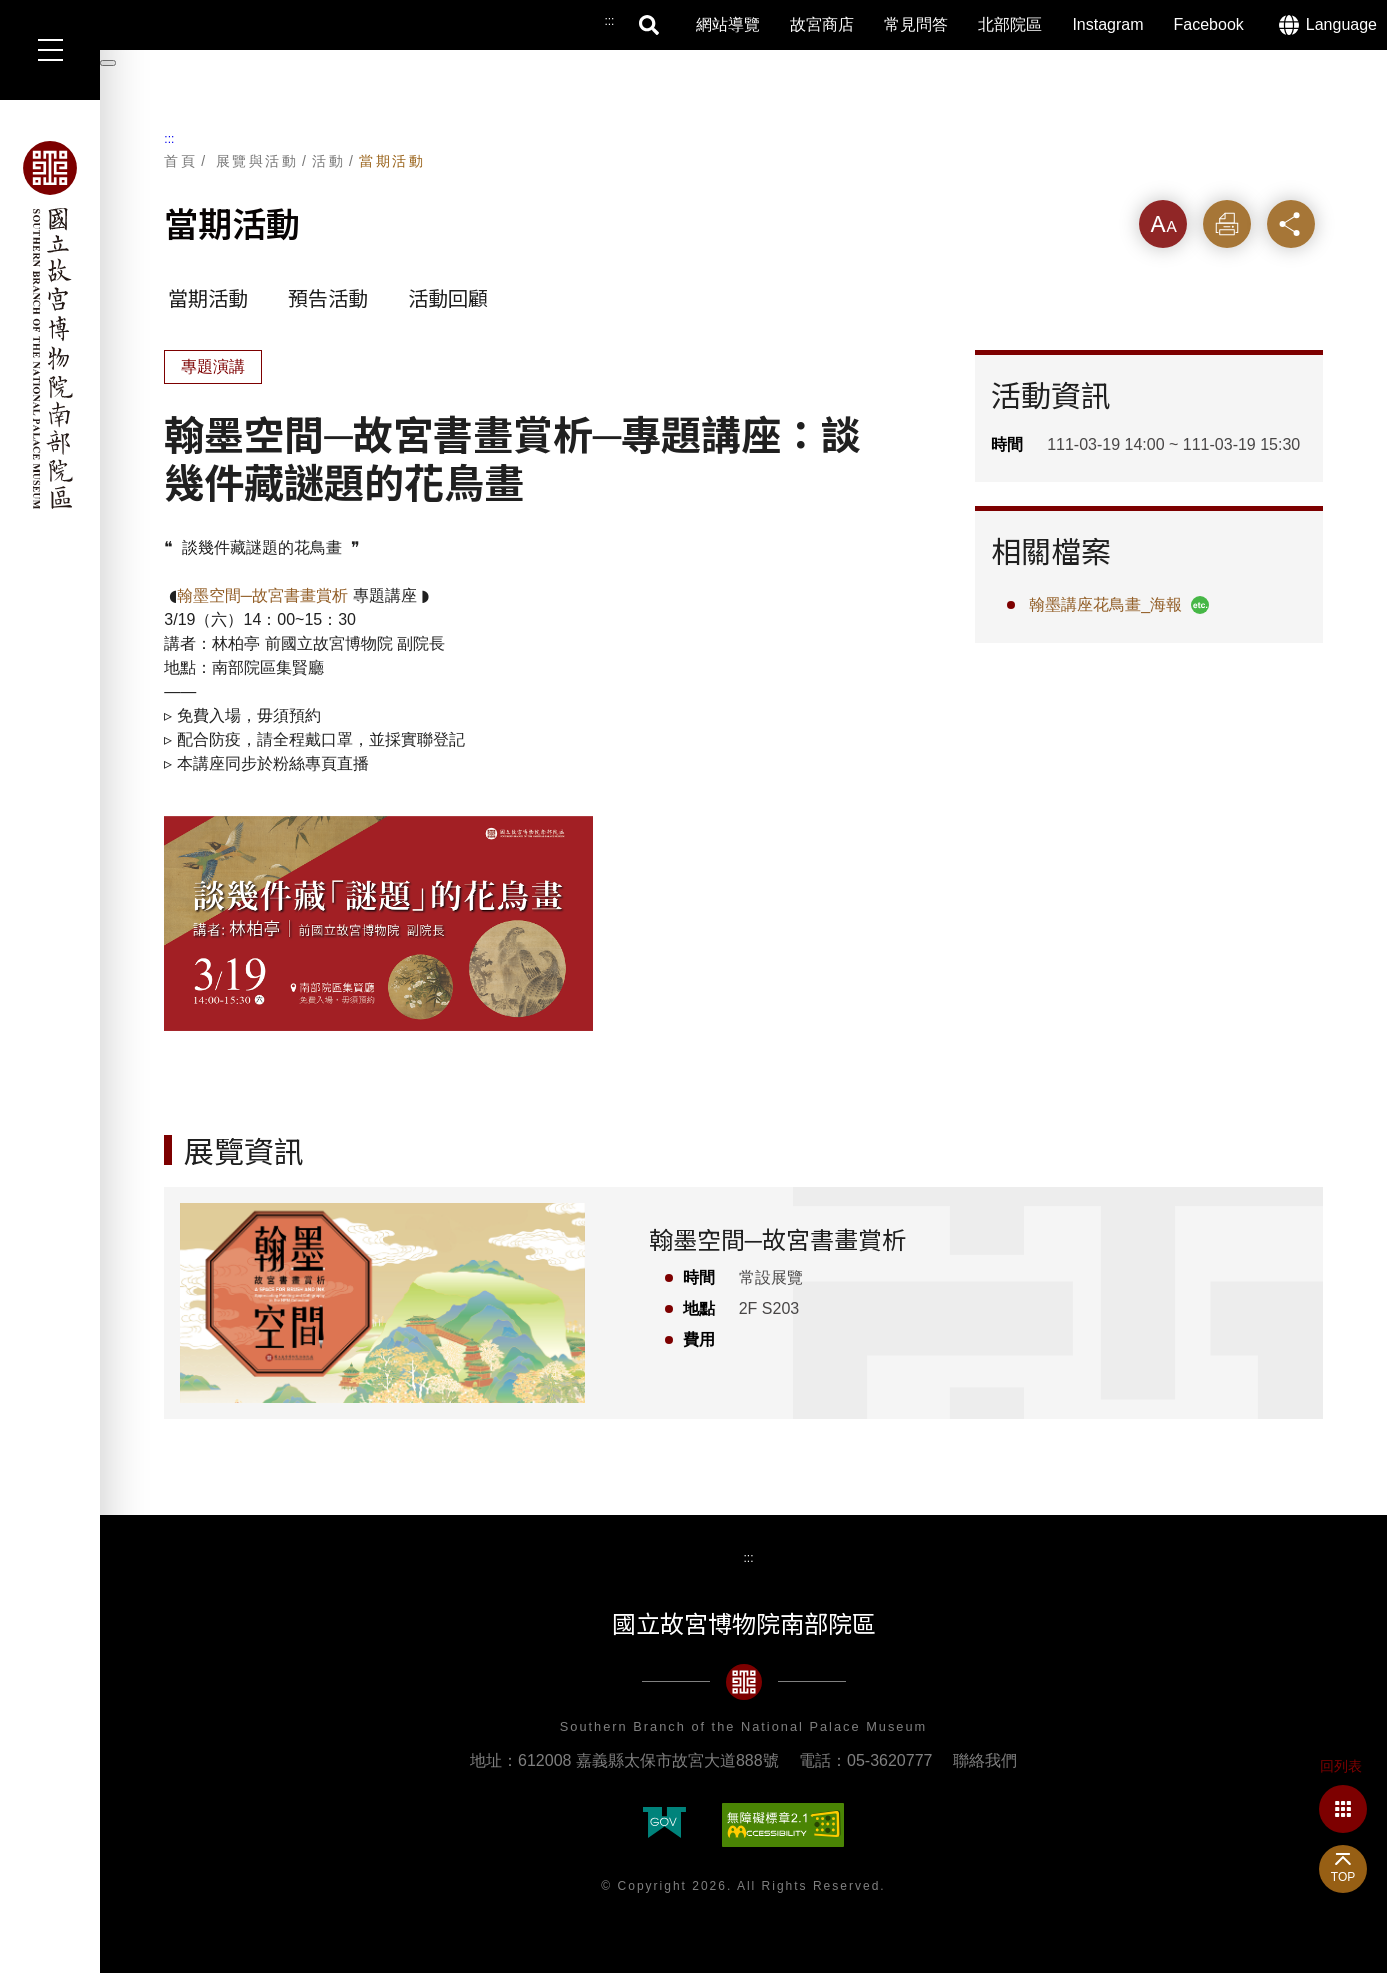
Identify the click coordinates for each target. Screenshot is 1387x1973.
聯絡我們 (985, 1760)
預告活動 (328, 299)
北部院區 (1010, 24)
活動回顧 (448, 299)
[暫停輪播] (108, 63)
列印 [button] (1227, 223)
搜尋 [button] (650, 25)
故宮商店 (822, 24)
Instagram (1107, 24)
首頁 (180, 161)
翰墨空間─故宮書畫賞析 (262, 595)
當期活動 (392, 161)
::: (169, 139)
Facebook (1209, 24)
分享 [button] (1291, 223)
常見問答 (916, 24)
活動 (328, 161)
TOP (1343, 1877)
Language (1341, 24)
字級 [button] (1163, 223)
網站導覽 (728, 24)
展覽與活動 (257, 161)
